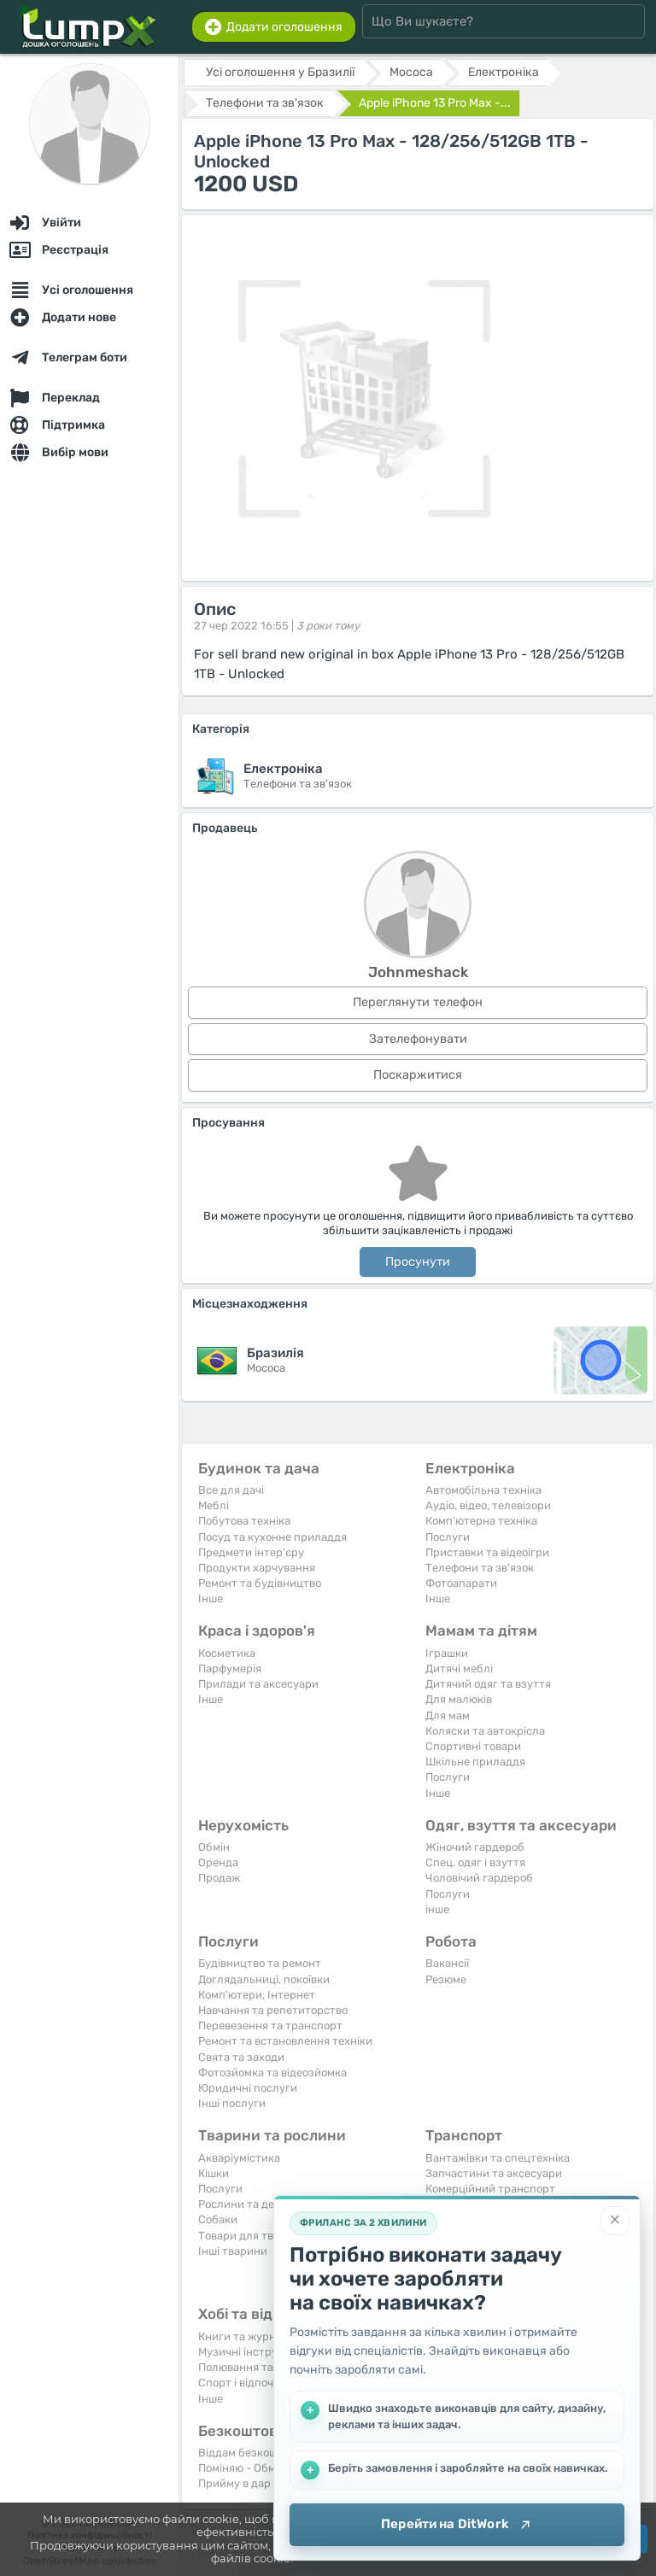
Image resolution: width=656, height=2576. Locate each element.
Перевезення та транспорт (270, 2025)
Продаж (219, 1877)
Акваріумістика (239, 2158)
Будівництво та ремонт (259, 1963)
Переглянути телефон (418, 1002)
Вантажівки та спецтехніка (497, 2158)
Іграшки (446, 1653)
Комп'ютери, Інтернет (256, 1994)
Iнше (210, 1598)
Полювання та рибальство (268, 2367)
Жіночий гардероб (474, 1847)
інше (437, 1909)
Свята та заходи (241, 2057)
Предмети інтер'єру (251, 1552)
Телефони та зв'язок (479, 1567)
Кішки (213, 2173)
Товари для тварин (249, 2235)
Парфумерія (229, 1668)
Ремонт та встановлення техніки (285, 2040)
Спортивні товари (473, 1746)
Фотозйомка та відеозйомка (272, 2072)
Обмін (214, 1847)
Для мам (447, 1715)
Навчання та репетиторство (273, 2010)
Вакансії (447, 1963)
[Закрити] (615, 2220)
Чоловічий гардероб (479, 1877)
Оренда (218, 1862)
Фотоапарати (461, 1583)
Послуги (447, 1537)
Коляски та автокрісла (485, 1730)
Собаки (217, 2219)
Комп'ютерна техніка (481, 1520)
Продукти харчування (256, 1567)
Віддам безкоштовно (253, 2452)
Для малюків (458, 1699)
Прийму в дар (234, 2483)
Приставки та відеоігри (487, 1552)
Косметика (226, 1653)
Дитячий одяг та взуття (488, 1683)
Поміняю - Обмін (241, 2468)
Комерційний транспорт (490, 2188)
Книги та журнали (247, 2336)
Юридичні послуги (247, 2087)
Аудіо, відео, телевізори (488, 1505)
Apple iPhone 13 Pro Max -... (435, 103)
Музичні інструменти (254, 2351)
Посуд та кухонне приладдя (272, 1537)
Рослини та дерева (248, 2204)
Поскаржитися (417, 1075)
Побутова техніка (244, 1520)
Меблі (213, 1505)
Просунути (417, 1262)
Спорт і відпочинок (248, 2382)
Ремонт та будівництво (259, 1583)
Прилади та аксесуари (258, 1683)
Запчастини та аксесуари (493, 2173)
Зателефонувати (418, 1039)
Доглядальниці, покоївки (264, 1979)
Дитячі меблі (459, 1668)
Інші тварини (232, 2251)
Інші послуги (232, 2103)
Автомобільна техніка (483, 1490)
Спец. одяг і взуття (475, 1862)
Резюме (445, 1979)
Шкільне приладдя (475, 1761)
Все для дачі (231, 1490)
